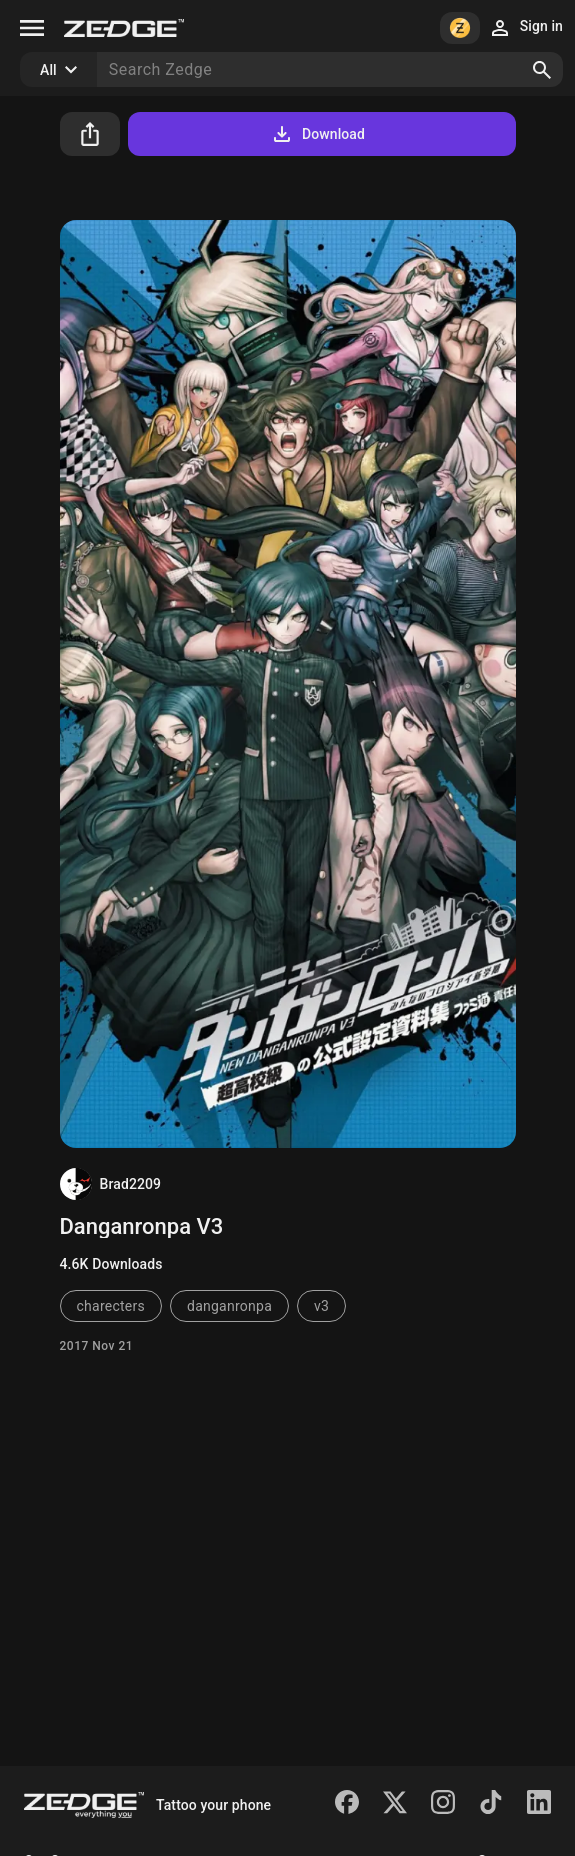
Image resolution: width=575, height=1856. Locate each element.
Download (317, 134)
